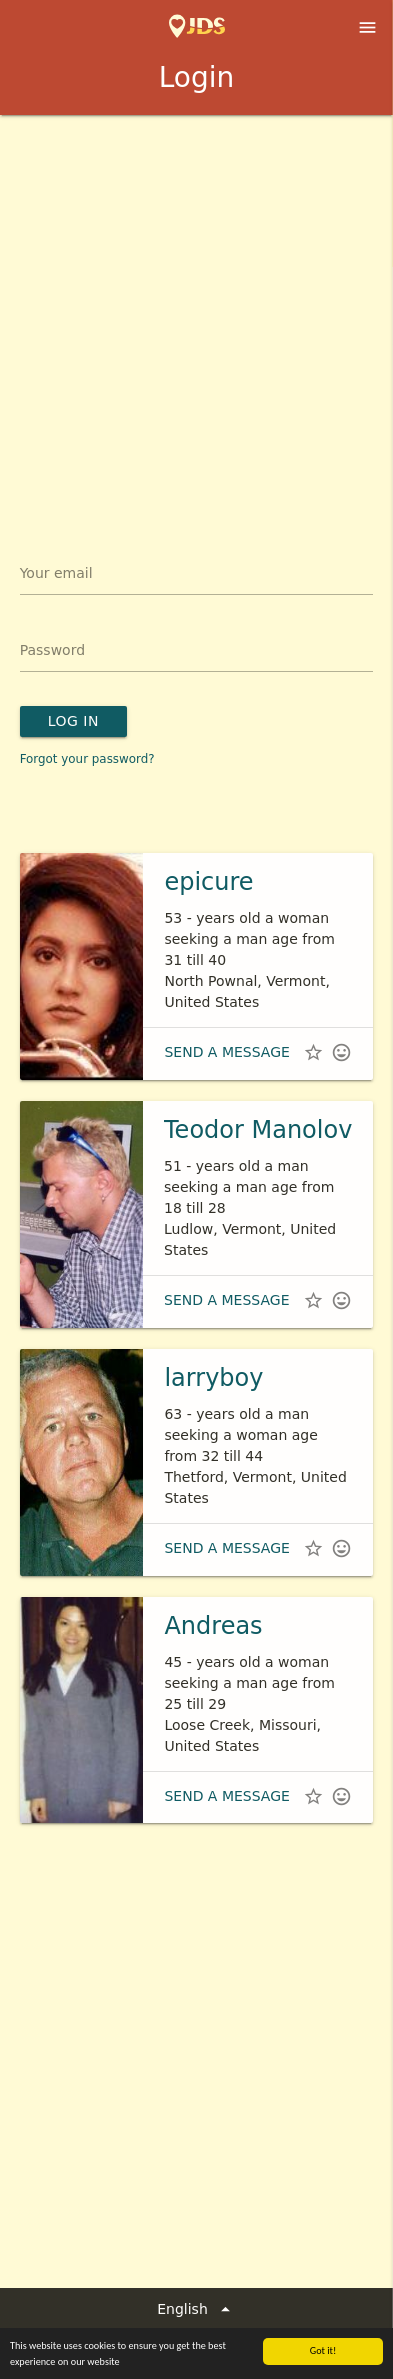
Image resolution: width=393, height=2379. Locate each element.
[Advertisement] (196, 321)
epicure (208, 882)
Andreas (213, 1626)
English (196, 2309)
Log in (73, 721)
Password (52, 650)
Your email (56, 573)
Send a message (226, 1052)
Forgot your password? (87, 759)
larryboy (213, 1378)
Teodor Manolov (258, 1130)
